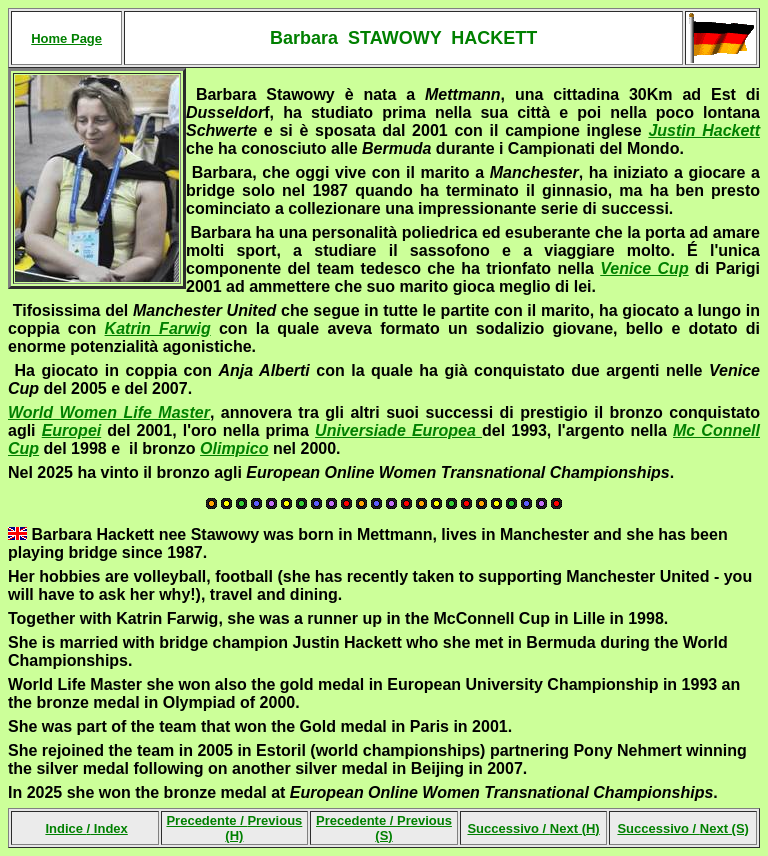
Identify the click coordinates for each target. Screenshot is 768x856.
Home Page (66, 38)
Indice (65, 828)
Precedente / (234, 828)
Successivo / (533, 828)
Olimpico (234, 448)
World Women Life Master (109, 412)
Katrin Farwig (158, 328)
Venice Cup (644, 268)
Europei (72, 430)
